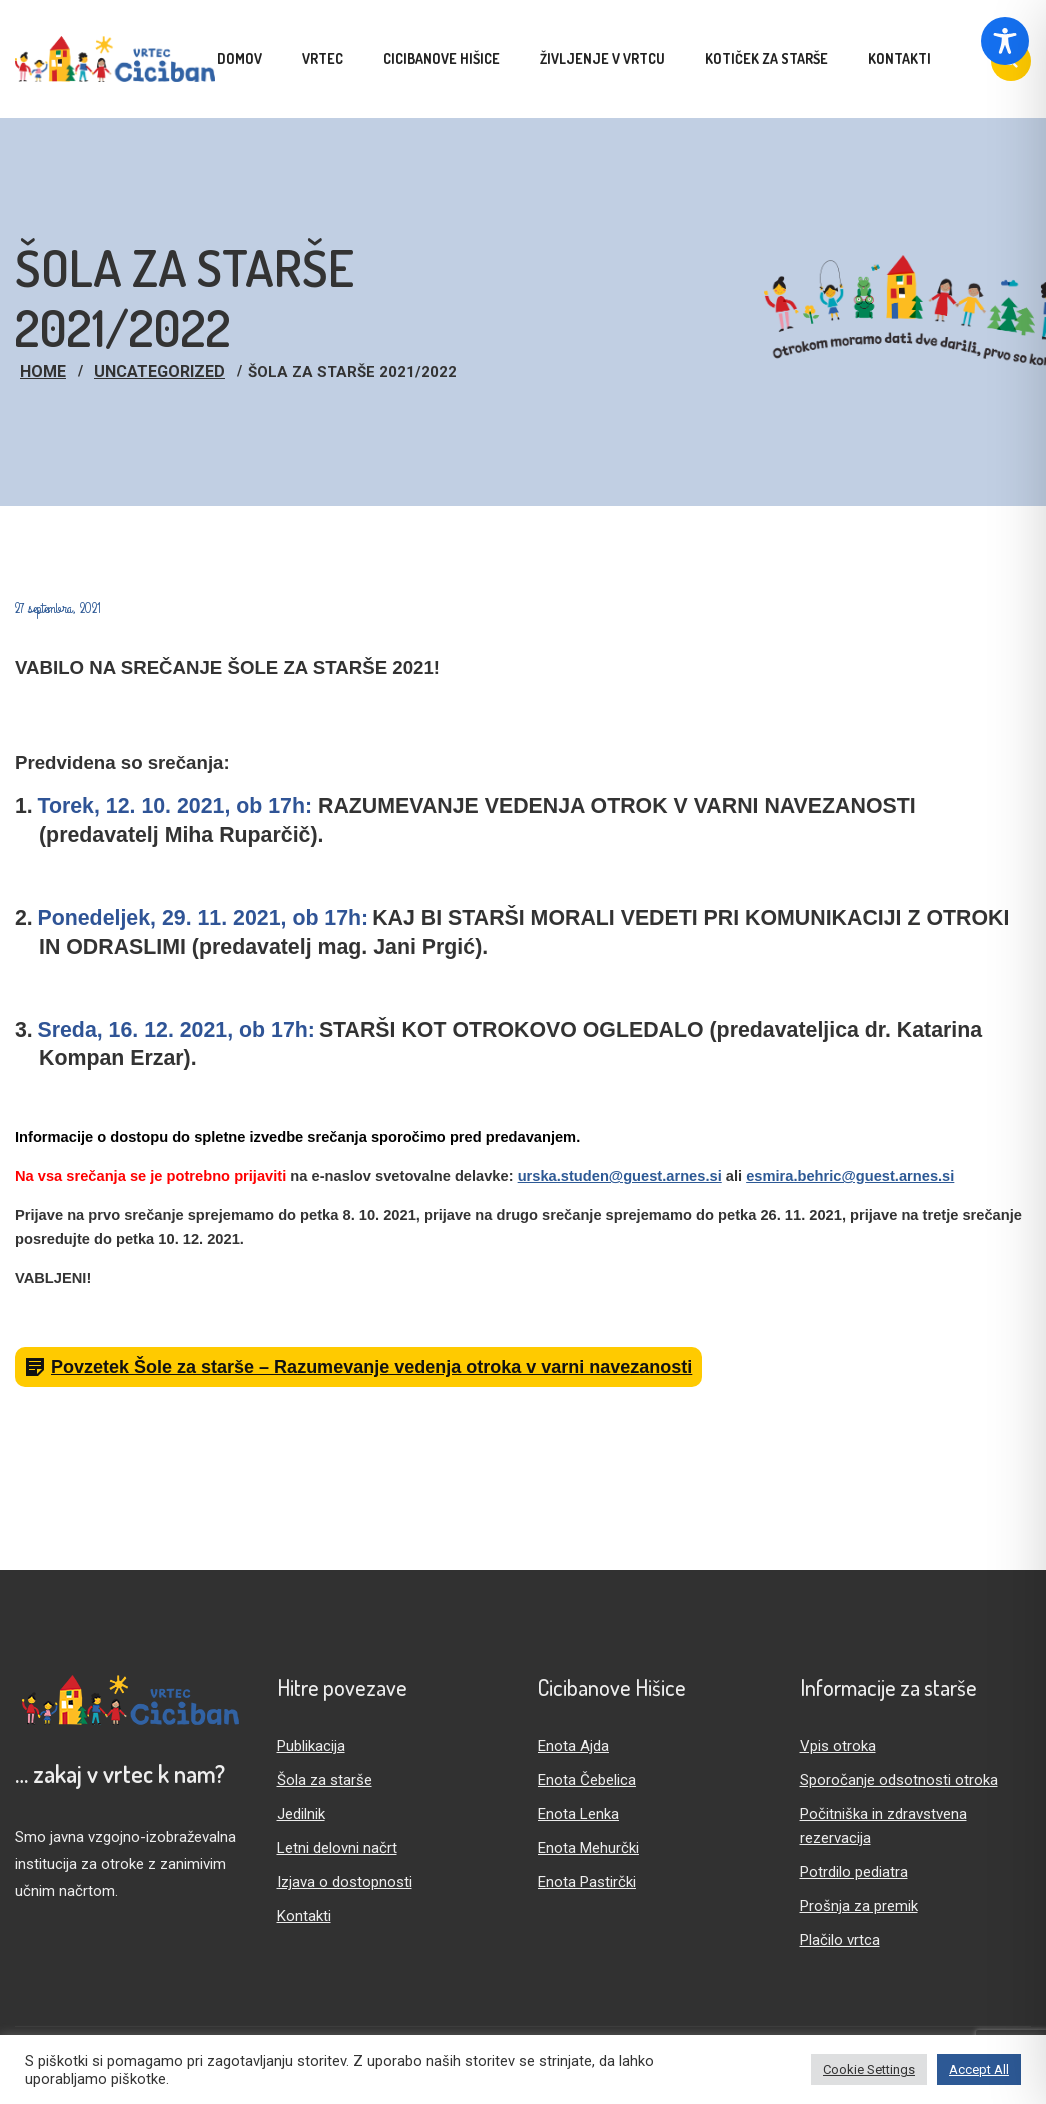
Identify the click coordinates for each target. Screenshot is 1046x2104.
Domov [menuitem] (239, 58)
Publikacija (311, 1746)
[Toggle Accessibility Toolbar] (1005, 41)
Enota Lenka (578, 1814)
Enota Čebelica (587, 1780)
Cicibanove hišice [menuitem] (441, 58)
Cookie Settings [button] (869, 2069)
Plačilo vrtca (840, 1940)
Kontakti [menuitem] (899, 58)
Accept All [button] (979, 2069)
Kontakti (304, 1916)
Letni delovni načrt (337, 1848)
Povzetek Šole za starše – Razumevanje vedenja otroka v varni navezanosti (371, 1367)
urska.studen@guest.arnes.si (620, 1176)
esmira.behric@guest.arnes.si (850, 1176)
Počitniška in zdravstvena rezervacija (883, 1826)
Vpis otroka (838, 1746)
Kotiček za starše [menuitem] (766, 58)
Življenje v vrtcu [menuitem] (602, 58)
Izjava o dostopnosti (344, 1882)
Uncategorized (159, 371)
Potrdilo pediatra (854, 1872)
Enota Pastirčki (587, 1882)
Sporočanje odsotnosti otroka (899, 1780)
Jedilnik (301, 1814)
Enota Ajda (573, 1746)
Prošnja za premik (859, 1906)
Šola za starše (324, 1780)
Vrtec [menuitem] (322, 58)
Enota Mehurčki (588, 1848)
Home (43, 371)
